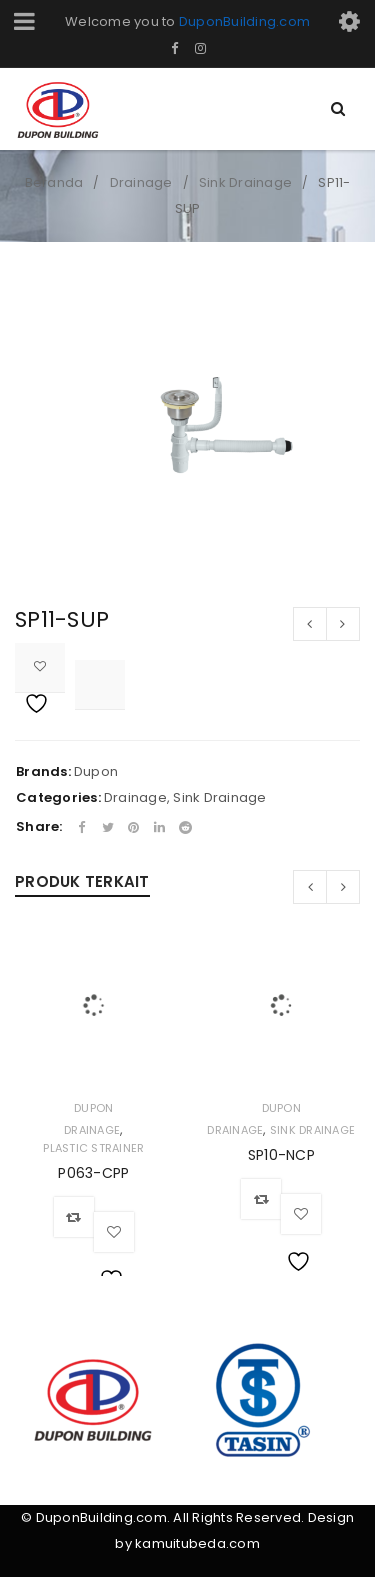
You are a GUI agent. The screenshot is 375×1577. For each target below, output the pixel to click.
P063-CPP (93, 1173)
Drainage (141, 182)
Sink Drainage (245, 182)
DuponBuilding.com (244, 21)
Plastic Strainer (93, 1148)
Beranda (54, 182)
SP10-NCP (281, 1155)
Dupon (96, 771)
